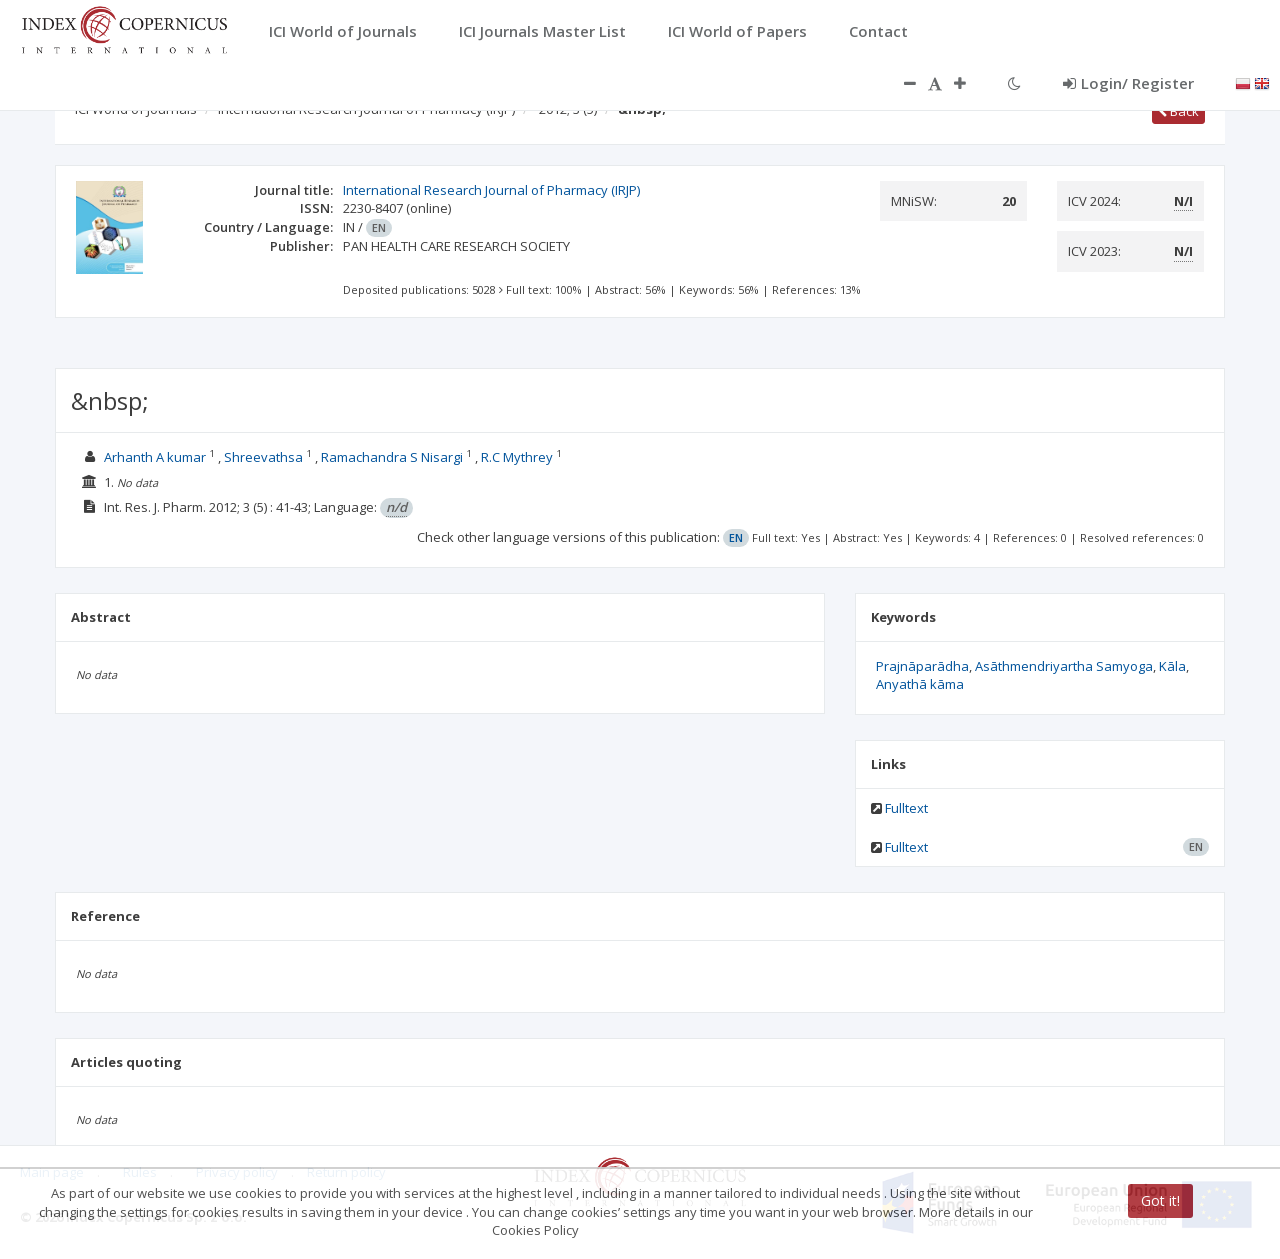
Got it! (1160, 1200)
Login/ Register (1128, 83)
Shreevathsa (265, 457)
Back (1178, 111)
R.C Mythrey (518, 457)
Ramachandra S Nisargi (392, 457)
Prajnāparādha (922, 666)
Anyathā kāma (920, 684)
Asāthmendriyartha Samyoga (1064, 666)
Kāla (1172, 666)
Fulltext (906, 808)
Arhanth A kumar (155, 457)
